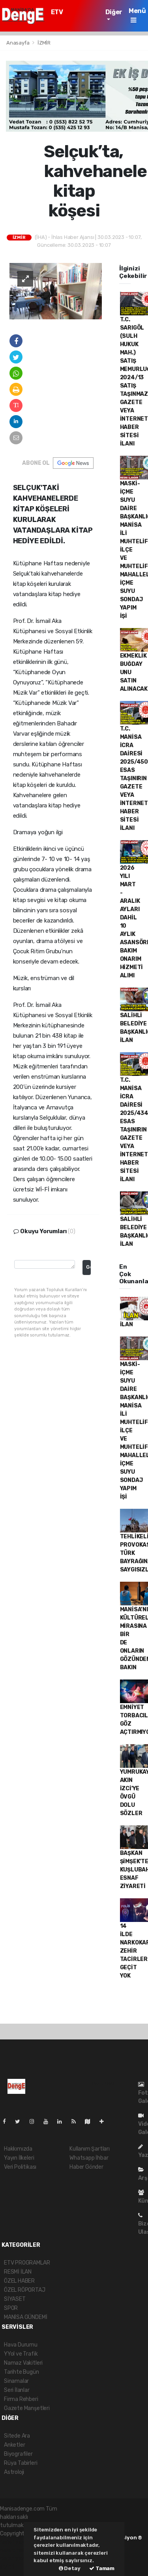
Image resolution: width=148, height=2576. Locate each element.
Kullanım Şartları (89, 2148)
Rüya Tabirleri (20, 2463)
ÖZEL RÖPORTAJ (24, 2290)
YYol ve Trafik (20, 2353)
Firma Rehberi (21, 2399)
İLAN (126, 1324)
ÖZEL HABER (19, 2281)
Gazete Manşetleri (27, 2408)
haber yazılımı (17, 2542)
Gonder (88, 1267)
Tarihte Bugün (21, 2372)
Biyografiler (18, 2454)
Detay (70, 2568)
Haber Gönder (86, 2167)
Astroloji (14, 2472)
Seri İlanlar (17, 2390)
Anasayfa (18, 43)
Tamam (101, 2568)
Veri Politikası (20, 2167)
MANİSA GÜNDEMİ (25, 2317)
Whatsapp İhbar (88, 2158)
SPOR (11, 2308)
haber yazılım (16, 2558)
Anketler (14, 2445)
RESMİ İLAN (18, 2271)
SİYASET (15, 2299)
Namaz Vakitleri (23, 2363)
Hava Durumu (20, 2344)
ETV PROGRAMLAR (72, 15)
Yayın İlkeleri (19, 2158)
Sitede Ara (17, 2435)
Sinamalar (16, 2381)
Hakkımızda (18, 2148)
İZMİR (44, 43)
